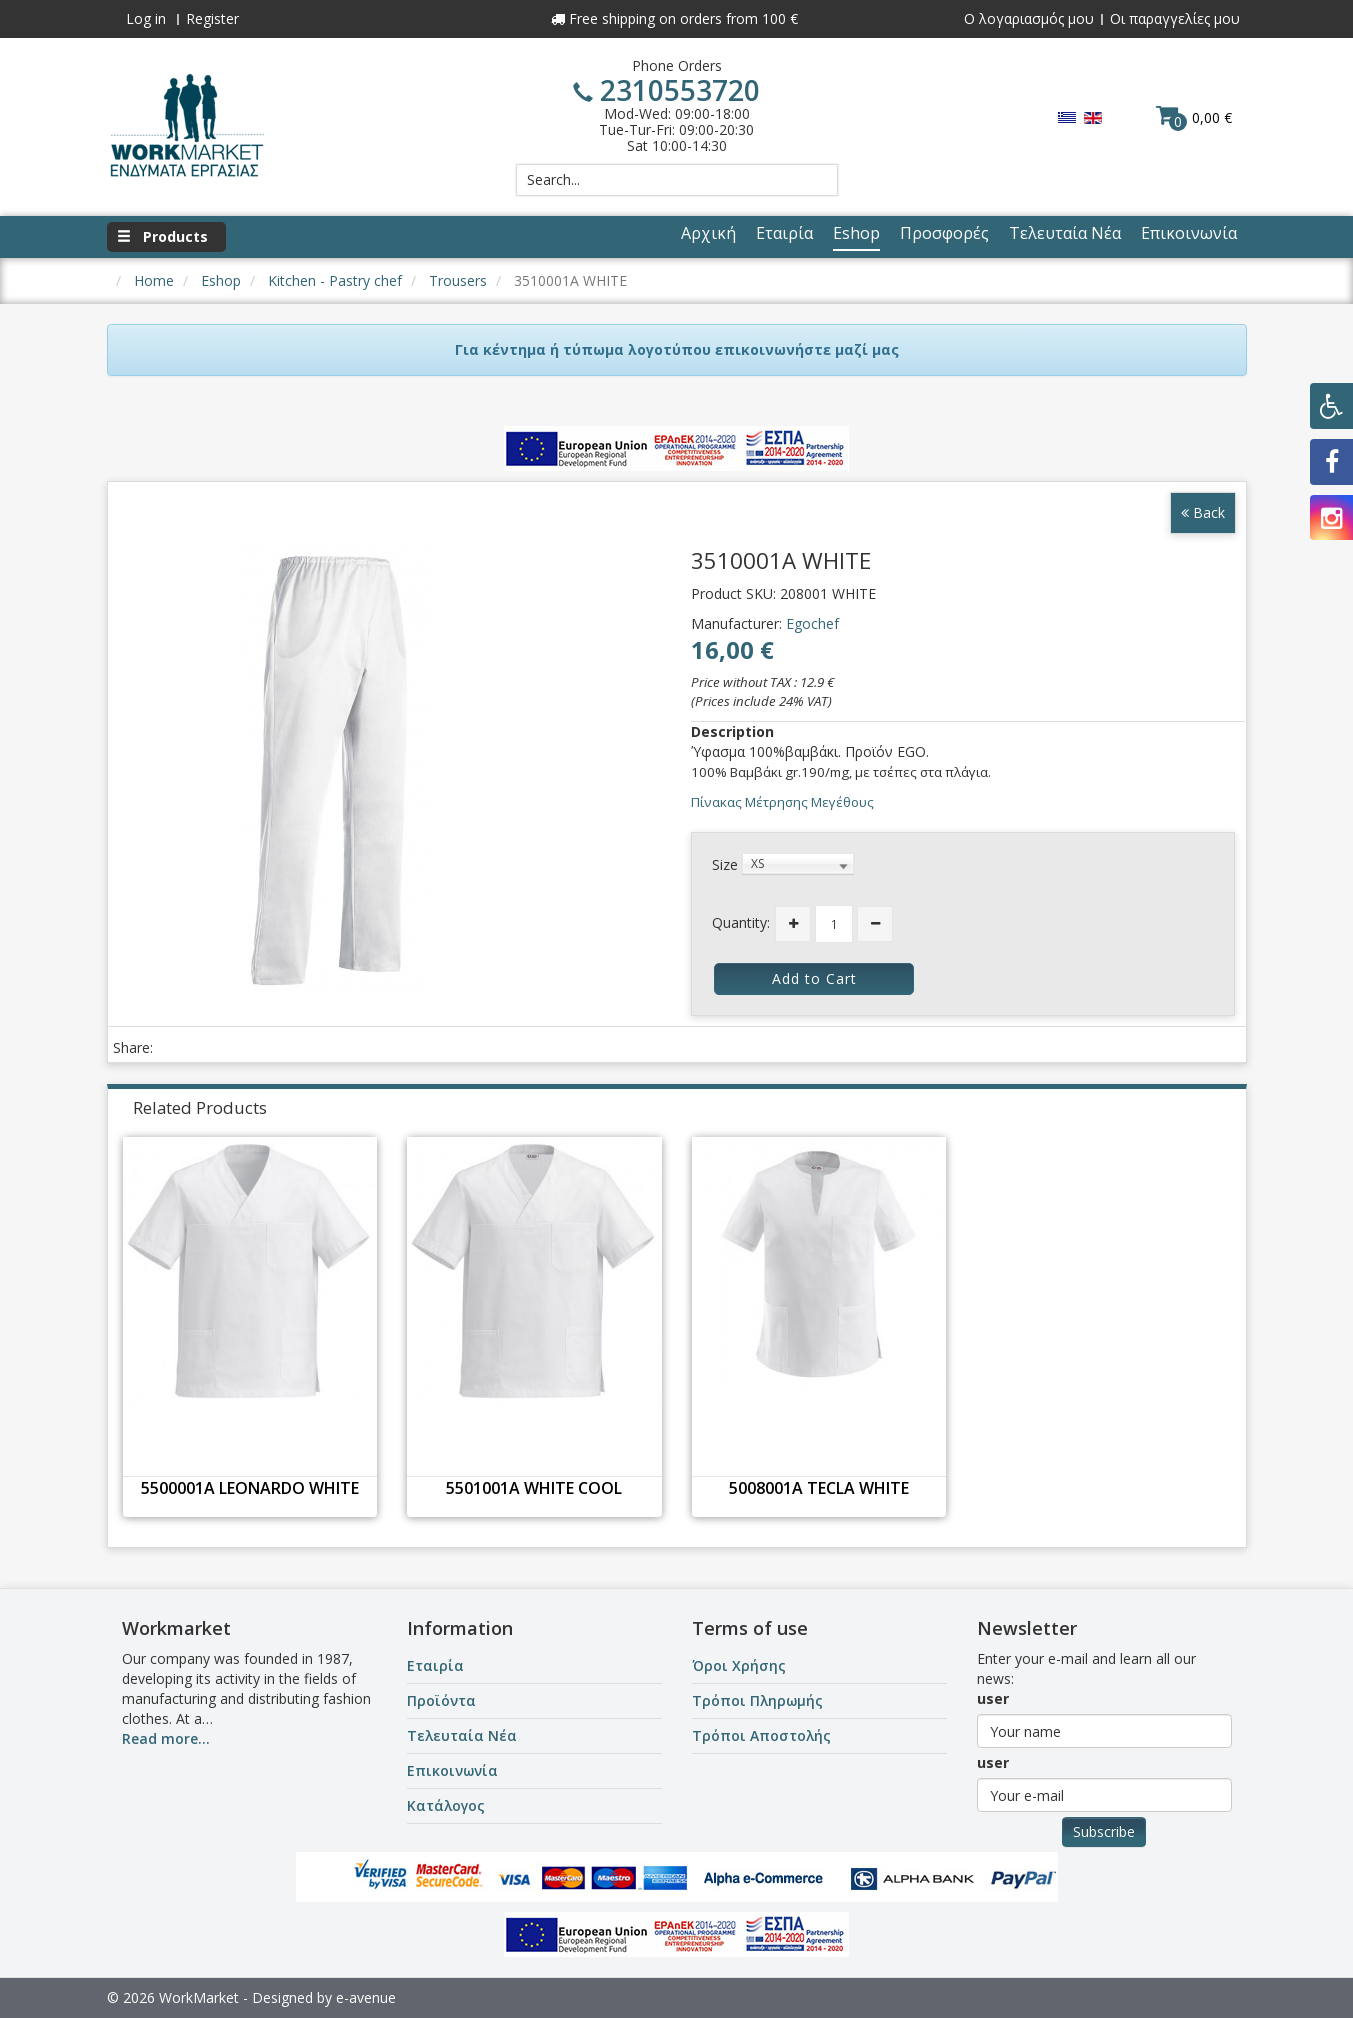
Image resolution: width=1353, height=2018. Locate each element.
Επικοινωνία (452, 1770)
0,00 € (1194, 117)
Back (1203, 512)
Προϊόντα (441, 1700)
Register (212, 18)
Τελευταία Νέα (462, 1735)
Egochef (812, 623)
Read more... (166, 1738)
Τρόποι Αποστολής (761, 1735)
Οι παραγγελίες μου (1175, 18)
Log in (146, 18)
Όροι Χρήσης (739, 1665)
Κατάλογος (446, 1805)
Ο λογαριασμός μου (1029, 18)
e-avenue (366, 1997)
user (993, 1698)
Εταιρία (435, 1665)
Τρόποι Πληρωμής (757, 1700)
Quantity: (741, 922)
